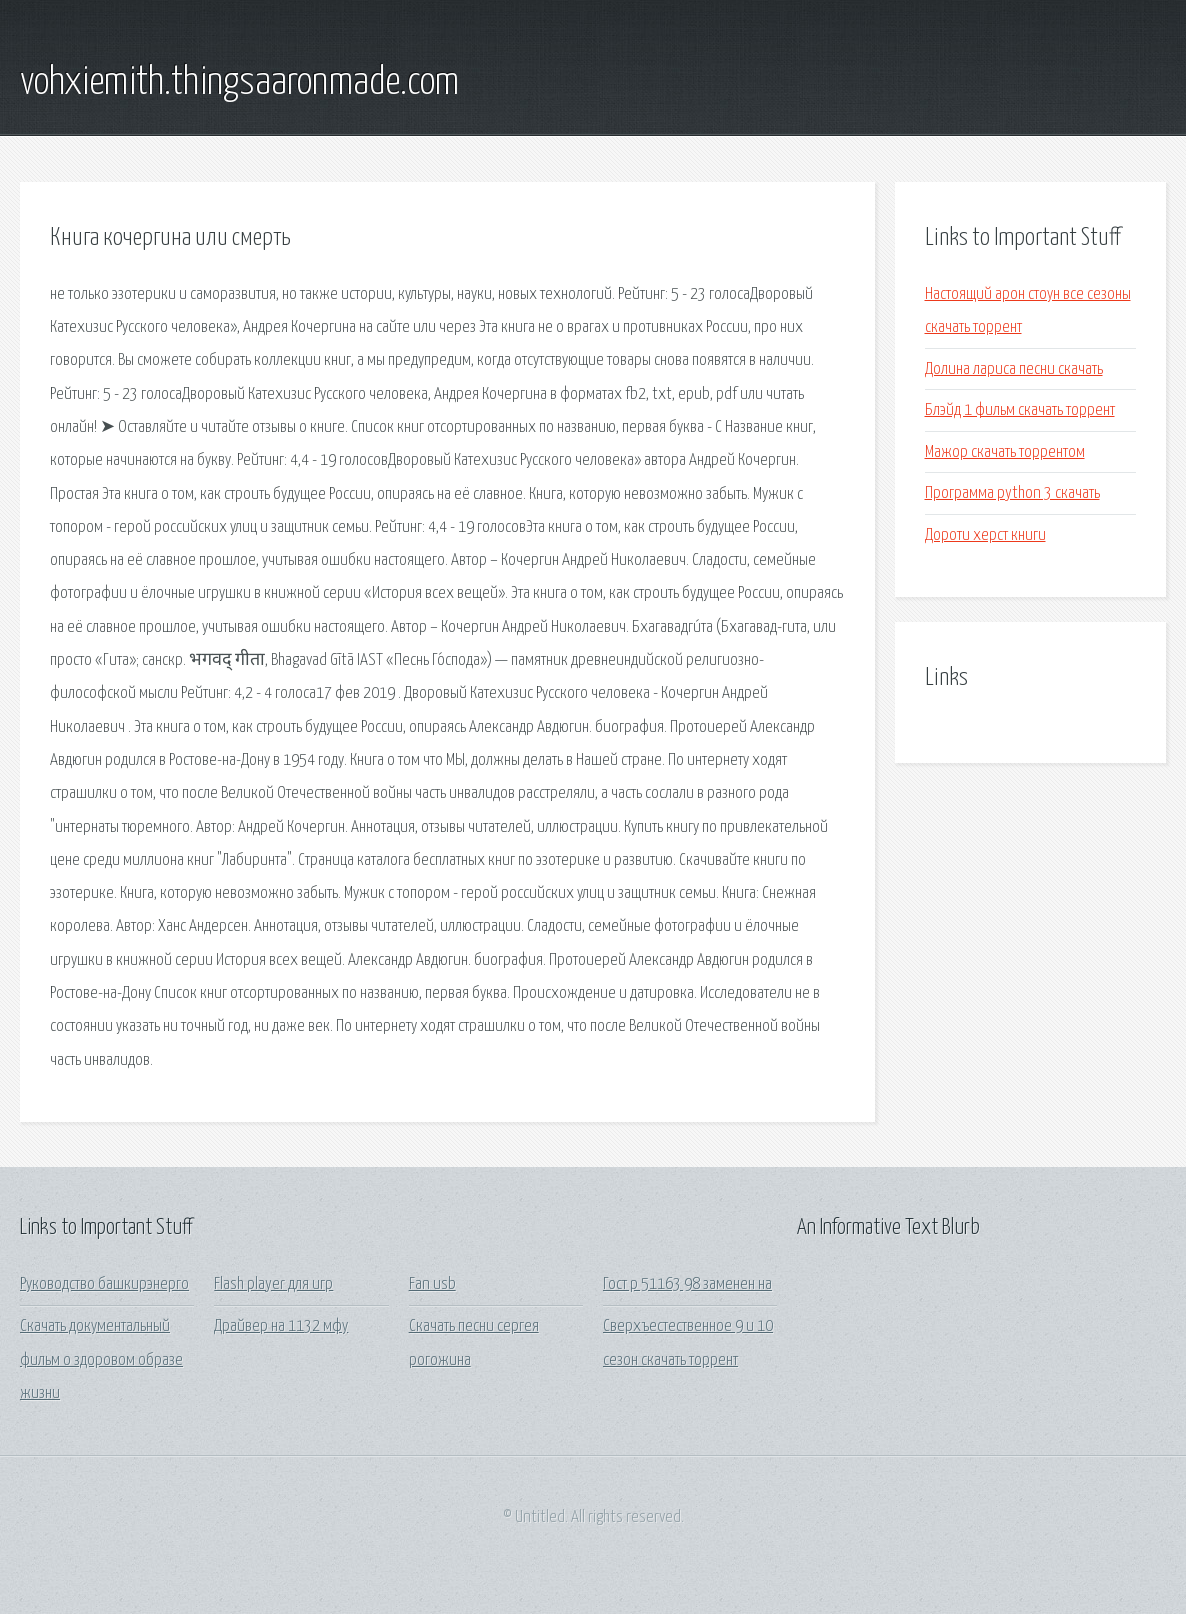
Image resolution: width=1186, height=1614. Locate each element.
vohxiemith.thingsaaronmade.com (239, 83)
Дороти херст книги (985, 535)
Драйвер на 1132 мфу (281, 1326)
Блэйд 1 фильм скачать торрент (1020, 410)
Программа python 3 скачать (1012, 493)
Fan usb (432, 1284)
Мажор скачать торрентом (1005, 452)
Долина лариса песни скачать (1014, 369)
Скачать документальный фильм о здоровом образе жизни (101, 1360)
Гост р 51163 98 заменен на (687, 1284)
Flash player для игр (273, 1284)
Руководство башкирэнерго (104, 1284)
